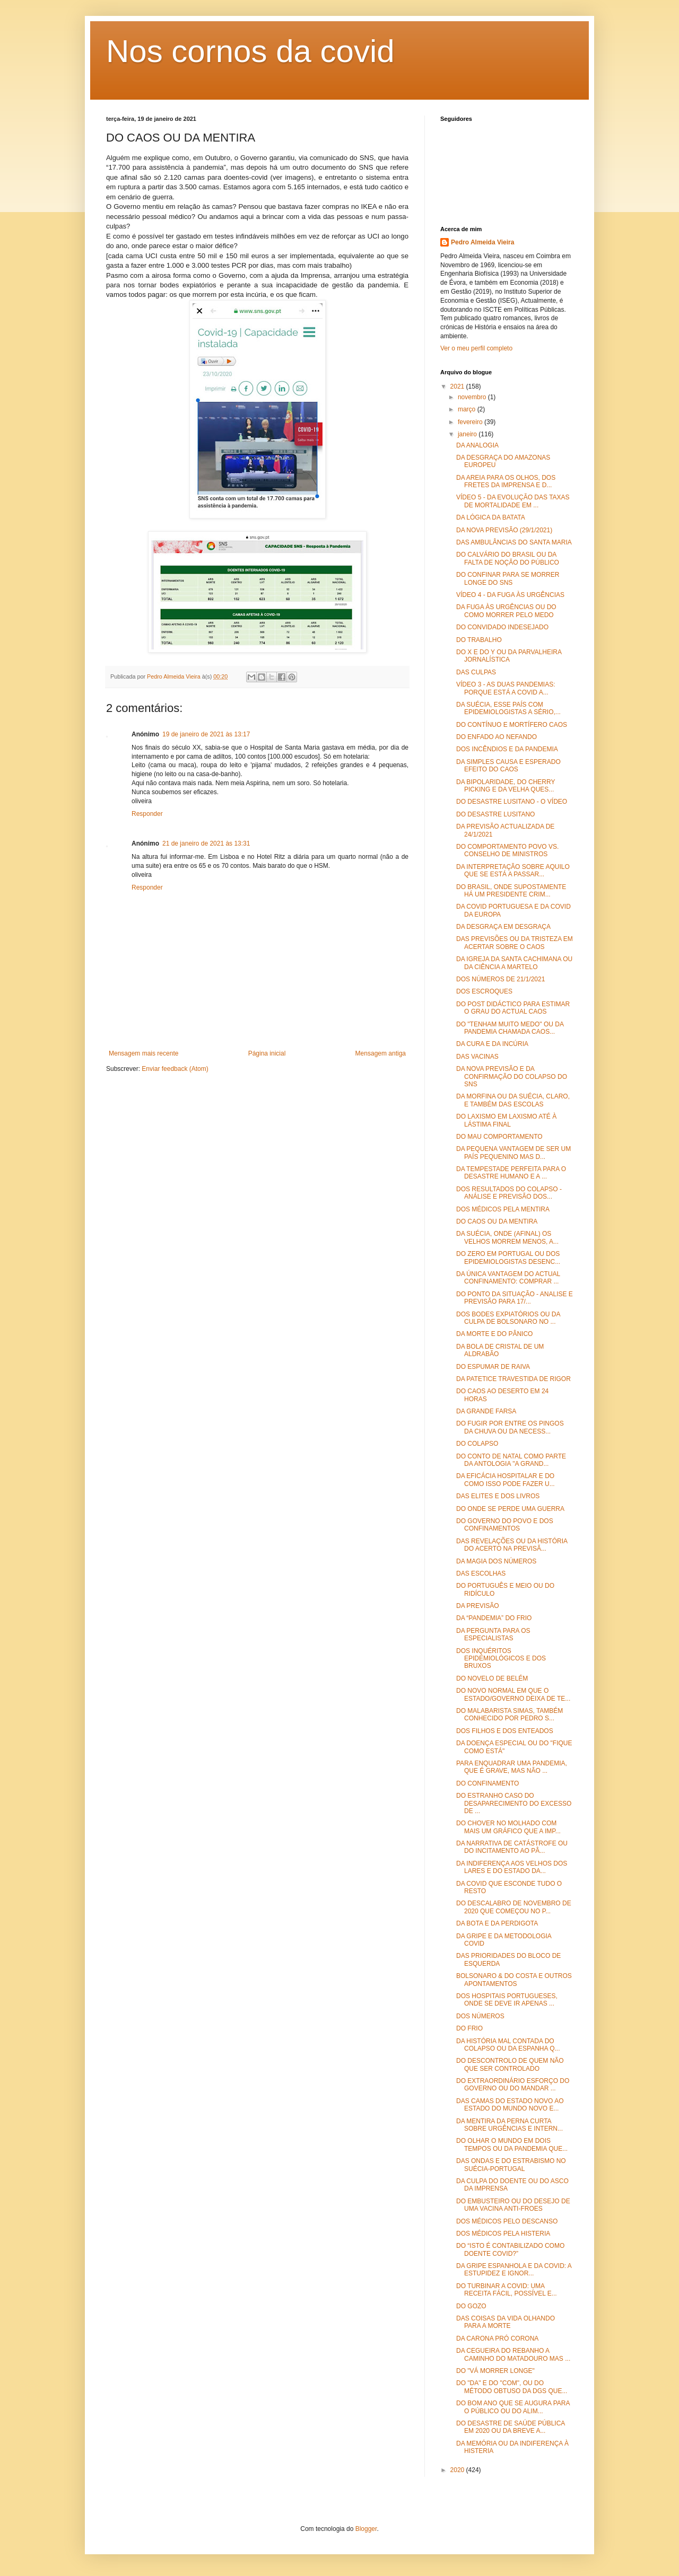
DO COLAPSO (477, 1443)
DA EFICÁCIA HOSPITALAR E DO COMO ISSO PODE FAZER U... (505, 1479)
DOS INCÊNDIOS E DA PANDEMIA (507, 749)
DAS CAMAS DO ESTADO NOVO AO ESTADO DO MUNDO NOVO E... (509, 2104)
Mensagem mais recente (143, 1053)
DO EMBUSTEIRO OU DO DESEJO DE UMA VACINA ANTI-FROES (513, 2204)
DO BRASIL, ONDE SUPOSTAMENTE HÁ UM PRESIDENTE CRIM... (511, 890)
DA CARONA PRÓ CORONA (497, 2338)
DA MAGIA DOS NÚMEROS (496, 1561)
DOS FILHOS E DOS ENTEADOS (504, 1731)
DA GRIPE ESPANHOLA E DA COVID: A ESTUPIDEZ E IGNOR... (513, 2269)
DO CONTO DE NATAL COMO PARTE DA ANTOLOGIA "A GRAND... (511, 1460)
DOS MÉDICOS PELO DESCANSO (507, 2221)
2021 (458, 386)
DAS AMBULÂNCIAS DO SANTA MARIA (514, 542)
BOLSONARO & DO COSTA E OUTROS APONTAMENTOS (514, 1979)
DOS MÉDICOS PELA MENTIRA (503, 1209)
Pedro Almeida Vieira (482, 242)
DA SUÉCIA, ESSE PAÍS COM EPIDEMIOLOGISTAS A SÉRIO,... (508, 708)
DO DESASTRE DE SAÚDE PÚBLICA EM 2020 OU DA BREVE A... (510, 2427)
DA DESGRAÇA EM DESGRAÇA (503, 926)
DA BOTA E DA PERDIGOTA (497, 1923)
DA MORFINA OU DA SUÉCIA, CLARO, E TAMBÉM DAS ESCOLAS (513, 1100)
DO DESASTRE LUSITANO (495, 814)
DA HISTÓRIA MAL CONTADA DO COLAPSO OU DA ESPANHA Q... (508, 2044)
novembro (473, 397)
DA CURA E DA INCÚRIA (492, 1044)
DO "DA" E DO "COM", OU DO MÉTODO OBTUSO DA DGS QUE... (511, 2386)
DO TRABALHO (479, 640)
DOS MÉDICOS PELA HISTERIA (503, 2233)
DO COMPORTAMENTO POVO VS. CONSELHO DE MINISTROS (507, 850)
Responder (147, 813)
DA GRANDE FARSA (486, 1411)
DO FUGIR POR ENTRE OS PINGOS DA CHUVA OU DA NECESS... (510, 1427)
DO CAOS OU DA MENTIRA (496, 1221)
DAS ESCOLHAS (481, 1573)
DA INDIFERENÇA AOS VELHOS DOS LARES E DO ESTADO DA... (511, 1867)
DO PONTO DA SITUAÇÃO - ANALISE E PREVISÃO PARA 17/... (514, 1297)
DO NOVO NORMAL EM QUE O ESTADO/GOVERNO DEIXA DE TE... (513, 1694)
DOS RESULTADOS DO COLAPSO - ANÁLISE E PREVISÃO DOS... (509, 1192)
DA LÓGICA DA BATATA (490, 517)
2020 (458, 2470)
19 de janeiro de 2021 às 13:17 (206, 734)
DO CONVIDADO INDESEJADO (502, 627)
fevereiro (471, 422)
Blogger (366, 2529)
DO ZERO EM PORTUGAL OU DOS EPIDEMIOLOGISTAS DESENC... (508, 1257)
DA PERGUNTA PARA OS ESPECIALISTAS (493, 1634)
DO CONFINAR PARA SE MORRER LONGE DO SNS (507, 578)
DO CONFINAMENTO (487, 1783)
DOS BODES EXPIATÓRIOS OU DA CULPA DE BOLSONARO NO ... (508, 1318)
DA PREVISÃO (477, 1606)
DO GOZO (471, 2306)
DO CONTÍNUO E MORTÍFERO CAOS (511, 724)
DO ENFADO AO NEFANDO (496, 737)
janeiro (468, 434)
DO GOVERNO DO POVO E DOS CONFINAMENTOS (504, 1524)
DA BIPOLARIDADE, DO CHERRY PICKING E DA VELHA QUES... (505, 785)
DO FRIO (469, 2028)
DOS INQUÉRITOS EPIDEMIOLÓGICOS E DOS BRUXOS (501, 1658)
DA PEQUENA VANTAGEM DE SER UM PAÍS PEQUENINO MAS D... (513, 1152)
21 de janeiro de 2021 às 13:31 (206, 843)
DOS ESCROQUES (484, 991)
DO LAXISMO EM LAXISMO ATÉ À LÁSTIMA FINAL (506, 1120)
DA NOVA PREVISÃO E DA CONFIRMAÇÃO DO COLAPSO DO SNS (511, 1076)
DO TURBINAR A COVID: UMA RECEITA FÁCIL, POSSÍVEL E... (506, 2289)
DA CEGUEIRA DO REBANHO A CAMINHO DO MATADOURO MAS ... (513, 2354)
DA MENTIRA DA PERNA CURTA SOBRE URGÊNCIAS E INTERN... (509, 2124)
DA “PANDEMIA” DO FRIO (494, 1618)
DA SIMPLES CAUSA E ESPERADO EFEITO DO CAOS (508, 765)
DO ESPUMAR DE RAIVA (493, 1366)
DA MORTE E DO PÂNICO (494, 1334)
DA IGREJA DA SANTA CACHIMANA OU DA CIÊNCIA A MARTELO (514, 962)
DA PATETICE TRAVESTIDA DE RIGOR (513, 1379)
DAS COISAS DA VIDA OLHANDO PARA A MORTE (505, 2322)
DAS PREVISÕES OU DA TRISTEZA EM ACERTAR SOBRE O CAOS (514, 942)
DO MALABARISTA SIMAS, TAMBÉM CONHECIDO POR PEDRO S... (509, 1714)
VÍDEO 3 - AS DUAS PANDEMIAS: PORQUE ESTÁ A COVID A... (505, 688)
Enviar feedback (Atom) (175, 1068)
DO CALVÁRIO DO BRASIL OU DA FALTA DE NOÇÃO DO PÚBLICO (507, 558)
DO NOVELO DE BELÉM (492, 1678)
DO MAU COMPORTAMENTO (499, 1136)
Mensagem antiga (380, 1053)
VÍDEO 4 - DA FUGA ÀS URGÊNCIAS (510, 595)
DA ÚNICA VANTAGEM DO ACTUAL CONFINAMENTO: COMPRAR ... (508, 1277)
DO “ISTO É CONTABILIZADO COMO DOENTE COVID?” (510, 2249)
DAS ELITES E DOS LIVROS (497, 1496)
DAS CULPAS (476, 672)
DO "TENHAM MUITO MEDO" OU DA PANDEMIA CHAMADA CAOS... (509, 1028)
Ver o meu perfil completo (476, 348)
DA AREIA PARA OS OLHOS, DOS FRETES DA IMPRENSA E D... (505, 481)
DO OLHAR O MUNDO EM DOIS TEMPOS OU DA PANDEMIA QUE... (512, 2144)
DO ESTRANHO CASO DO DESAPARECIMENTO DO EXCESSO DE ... (513, 1803)
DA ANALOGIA (477, 445)
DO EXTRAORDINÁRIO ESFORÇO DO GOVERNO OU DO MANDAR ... (512, 2084)
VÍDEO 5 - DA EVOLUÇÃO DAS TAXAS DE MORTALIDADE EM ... (513, 501)
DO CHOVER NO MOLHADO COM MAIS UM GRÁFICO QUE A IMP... (508, 1826)
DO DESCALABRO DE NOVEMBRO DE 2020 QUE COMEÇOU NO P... (513, 1907)
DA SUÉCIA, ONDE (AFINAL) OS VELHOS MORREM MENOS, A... (507, 1237)
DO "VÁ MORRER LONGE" (495, 2371)
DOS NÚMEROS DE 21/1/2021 (500, 979)
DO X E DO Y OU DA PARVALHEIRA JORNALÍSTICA (508, 655)
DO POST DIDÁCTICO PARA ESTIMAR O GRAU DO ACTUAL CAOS (513, 1007)
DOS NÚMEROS (480, 2016)
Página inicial (267, 1053)
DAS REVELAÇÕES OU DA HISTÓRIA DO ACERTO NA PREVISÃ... (511, 1544)
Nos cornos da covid (250, 51)
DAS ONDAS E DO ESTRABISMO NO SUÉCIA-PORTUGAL (511, 2164)
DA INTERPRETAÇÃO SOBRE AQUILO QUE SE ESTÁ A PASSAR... (513, 870)
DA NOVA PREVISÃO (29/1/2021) (504, 530)
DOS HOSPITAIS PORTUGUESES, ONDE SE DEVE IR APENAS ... (507, 1999)
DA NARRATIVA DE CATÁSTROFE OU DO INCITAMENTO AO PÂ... (512, 1847)
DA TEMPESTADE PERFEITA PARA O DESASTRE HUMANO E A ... (511, 1172)
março (467, 409)
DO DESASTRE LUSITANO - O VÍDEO (511, 801)
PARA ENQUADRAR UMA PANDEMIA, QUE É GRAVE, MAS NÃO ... (511, 1767)
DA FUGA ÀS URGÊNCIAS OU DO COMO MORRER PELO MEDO (506, 610)
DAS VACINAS (477, 1056)
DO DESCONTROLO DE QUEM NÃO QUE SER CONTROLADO (510, 2064)
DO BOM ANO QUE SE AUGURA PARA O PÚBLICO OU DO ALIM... (513, 2406)
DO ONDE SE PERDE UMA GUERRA (510, 1509)
